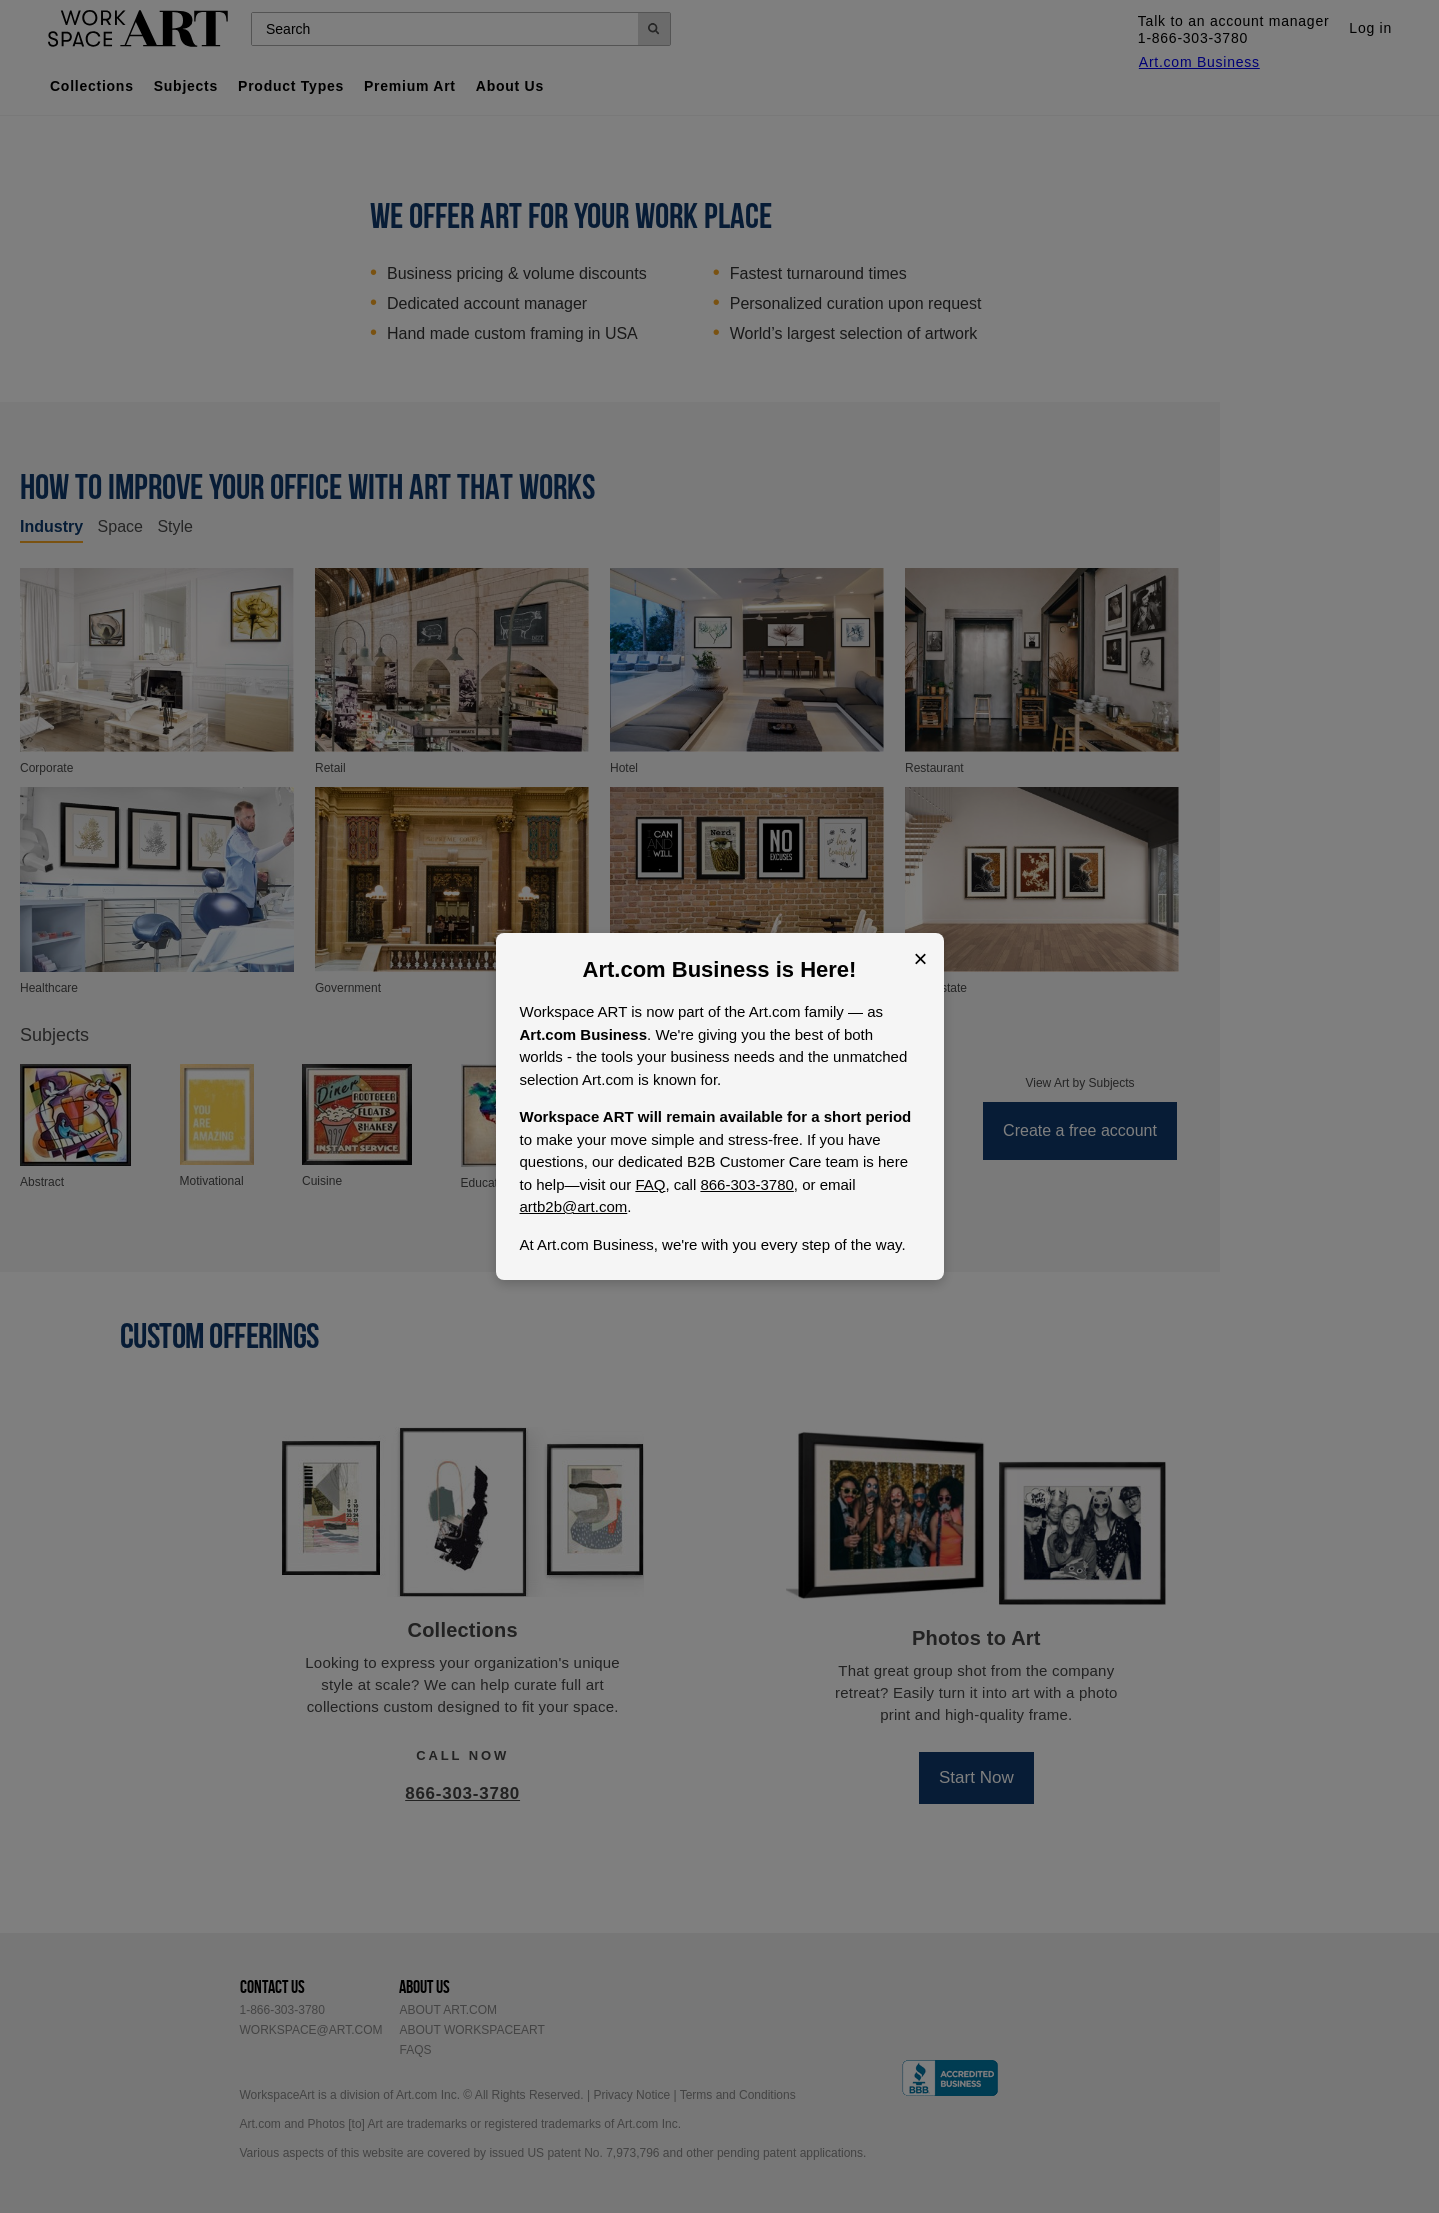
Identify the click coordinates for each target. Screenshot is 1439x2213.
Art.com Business (676, 969)
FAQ (650, 1184)
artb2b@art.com (574, 1206)
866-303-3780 (746, 1184)
